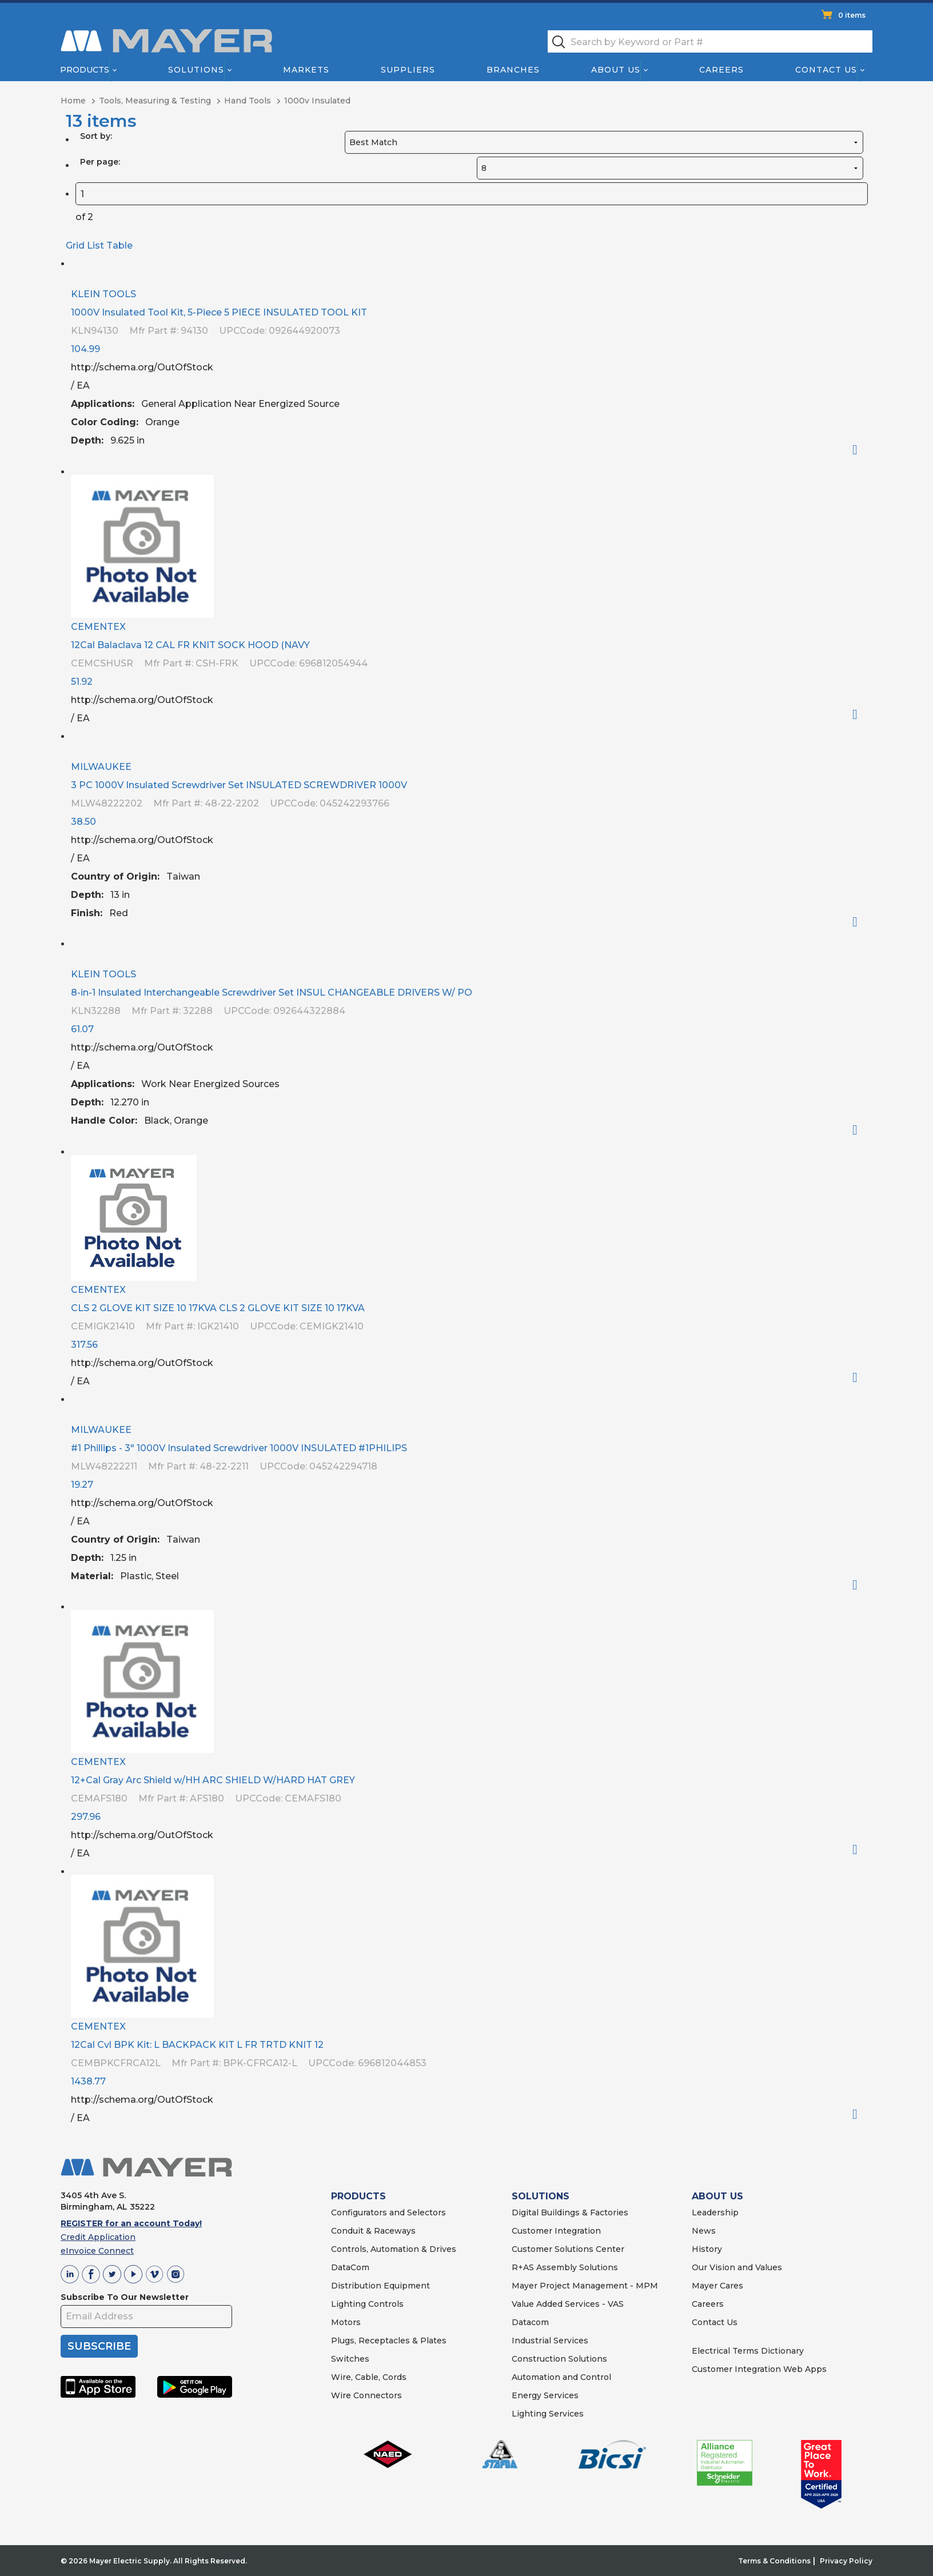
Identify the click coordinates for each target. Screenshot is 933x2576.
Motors (346, 2322)
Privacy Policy (846, 2561)
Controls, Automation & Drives (393, 2249)
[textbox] (710, 41)
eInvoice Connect (97, 2251)
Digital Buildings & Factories (570, 2212)
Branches (513, 70)
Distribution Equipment (380, 2286)
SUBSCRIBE (99, 2346)
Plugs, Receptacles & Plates (388, 2340)
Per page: (100, 162)
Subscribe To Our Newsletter (125, 2297)
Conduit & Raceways (373, 2231)
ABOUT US (717, 2196)
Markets (305, 70)
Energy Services (545, 2395)
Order (859, 450)
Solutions (196, 70)
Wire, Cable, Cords (368, 2377)
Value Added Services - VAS (568, 2304)
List (95, 245)
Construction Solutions (559, 2359)
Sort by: (96, 136)
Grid (75, 245)
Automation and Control (561, 2377)
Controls (385, 2304)
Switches (350, 2359)
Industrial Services (550, 2340)
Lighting (348, 2304)
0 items (852, 15)
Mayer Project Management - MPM (585, 2286)
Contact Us (827, 70)
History (707, 2249)
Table (119, 245)
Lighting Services (548, 2414)
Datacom (530, 2322)
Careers (721, 70)
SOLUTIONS (540, 2196)
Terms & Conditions (774, 2561)
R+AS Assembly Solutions (565, 2267)
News (704, 2231)
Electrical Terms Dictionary (748, 2351)
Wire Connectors (366, 2395)
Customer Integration (556, 2231)
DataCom (350, 2267)
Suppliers (408, 70)
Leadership (715, 2212)
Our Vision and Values (737, 2267)
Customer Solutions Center (568, 2249)
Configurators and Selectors (388, 2212)
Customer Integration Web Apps (759, 2369)
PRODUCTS (358, 2196)
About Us (616, 70)
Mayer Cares (717, 2286)
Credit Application (98, 2237)
